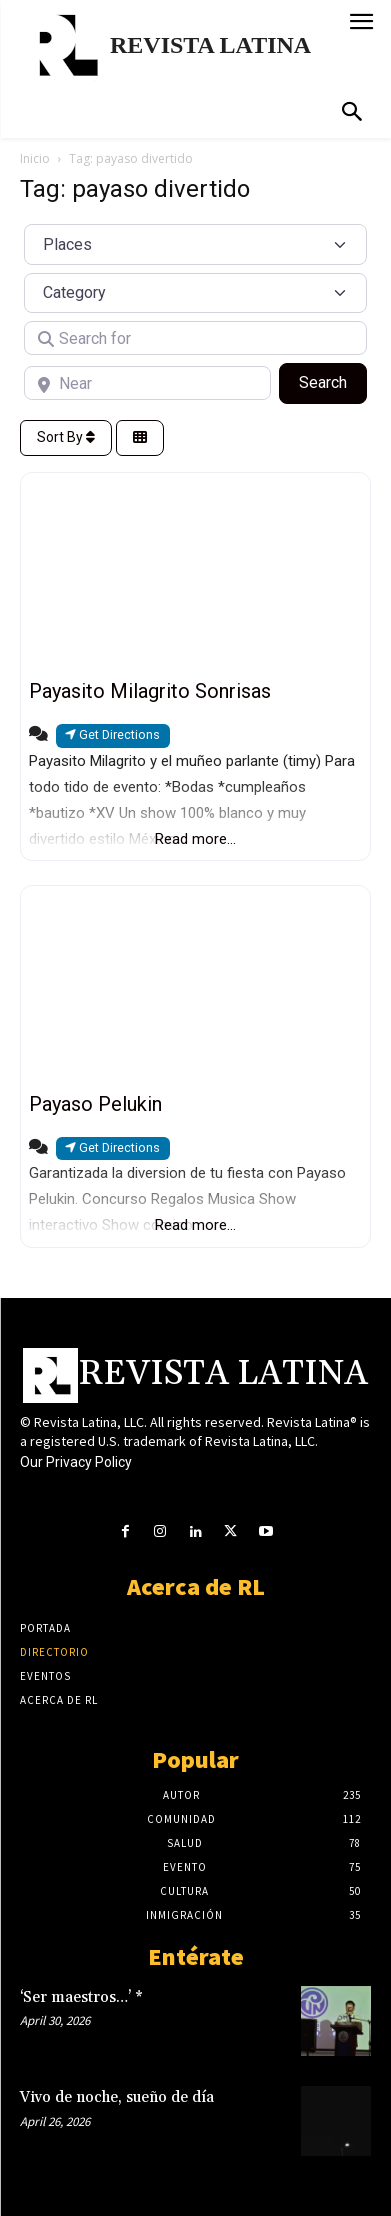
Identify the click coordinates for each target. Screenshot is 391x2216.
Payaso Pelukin (95, 1104)
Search (333, 381)
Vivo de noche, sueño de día (117, 2097)
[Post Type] (195, 244)
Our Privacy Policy (76, 1462)
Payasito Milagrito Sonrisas (150, 691)
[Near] (147, 383)
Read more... (195, 839)
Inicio (35, 158)
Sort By (66, 437)
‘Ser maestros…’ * (81, 1997)
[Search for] (195, 338)
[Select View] (140, 438)
